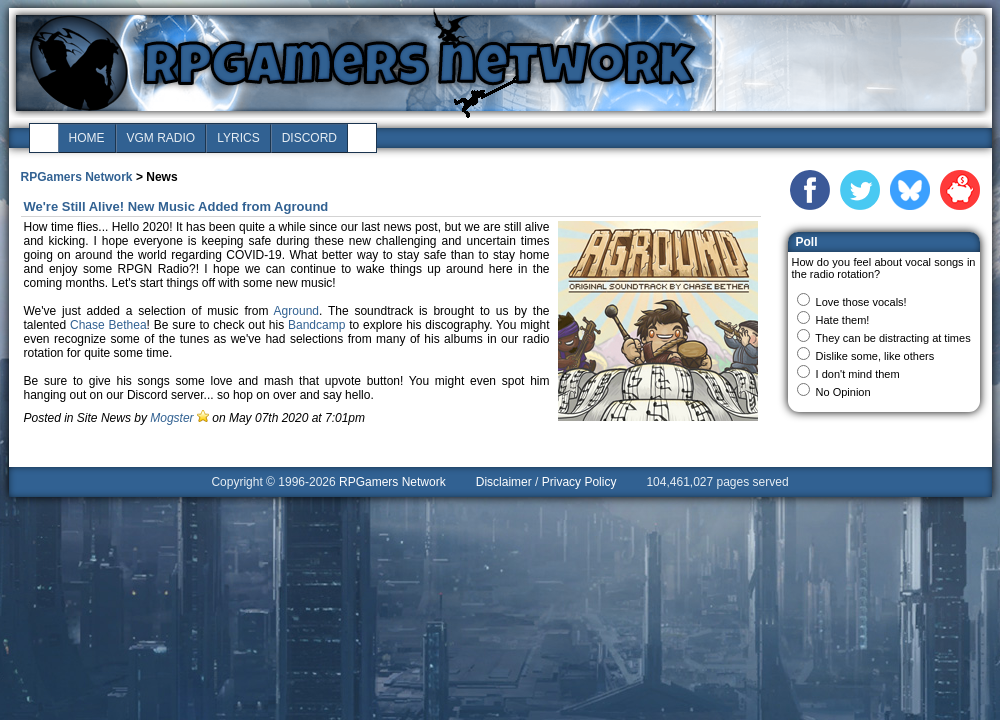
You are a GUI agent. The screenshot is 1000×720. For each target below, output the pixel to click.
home (87, 138)
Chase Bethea (108, 325)
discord (309, 138)
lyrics (238, 138)
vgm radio (161, 138)
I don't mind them (858, 374)
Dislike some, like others (875, 356)
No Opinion (843, 392)
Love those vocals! (861, 302)
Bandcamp (316, 325)
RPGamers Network (77, 177)
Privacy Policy (579, 482)
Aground (296, 311)
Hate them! (843, 320)
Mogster (171, 418)
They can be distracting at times (892, 338)
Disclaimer (504, 482)
